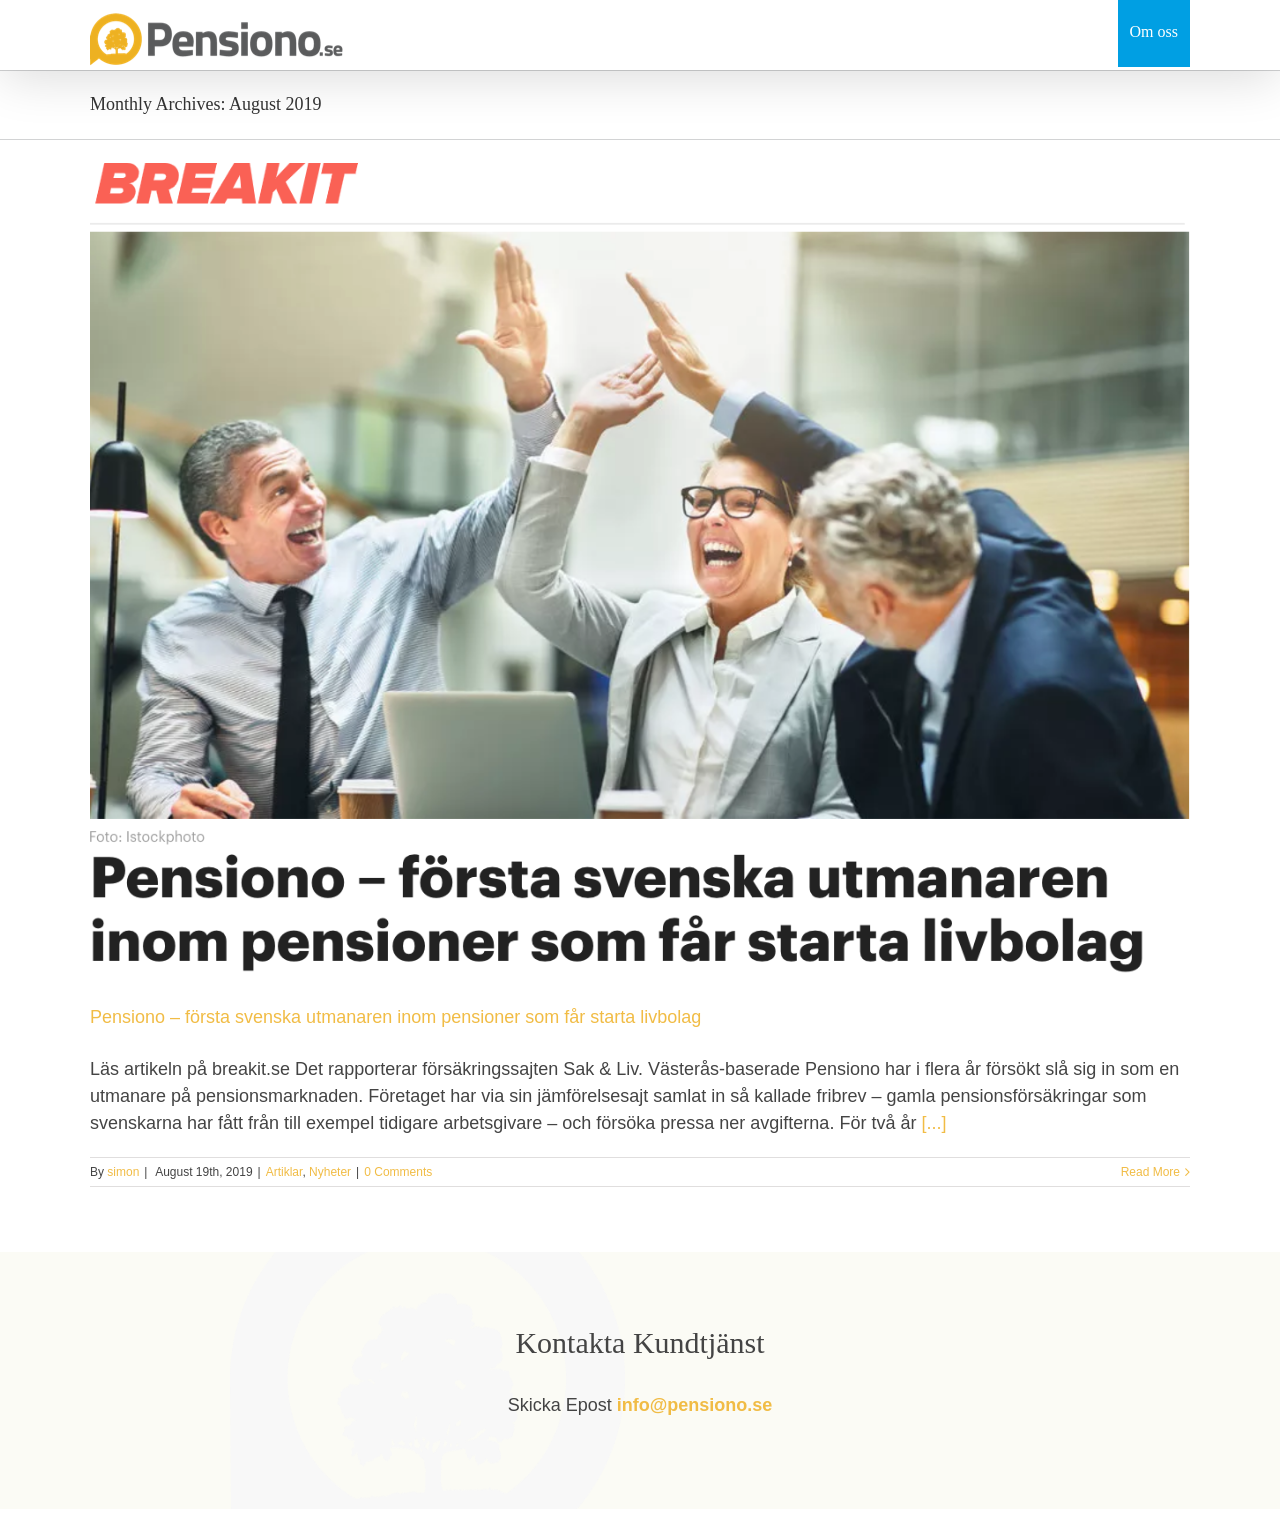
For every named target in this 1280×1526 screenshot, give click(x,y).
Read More (1150, 1172)
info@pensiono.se (695, 1405)
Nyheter (330, 1172)
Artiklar (284, 1172)
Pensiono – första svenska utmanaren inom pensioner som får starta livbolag (395, 1017)
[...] (933, 1123)
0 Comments (398, 1172)
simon (123, 1172)
